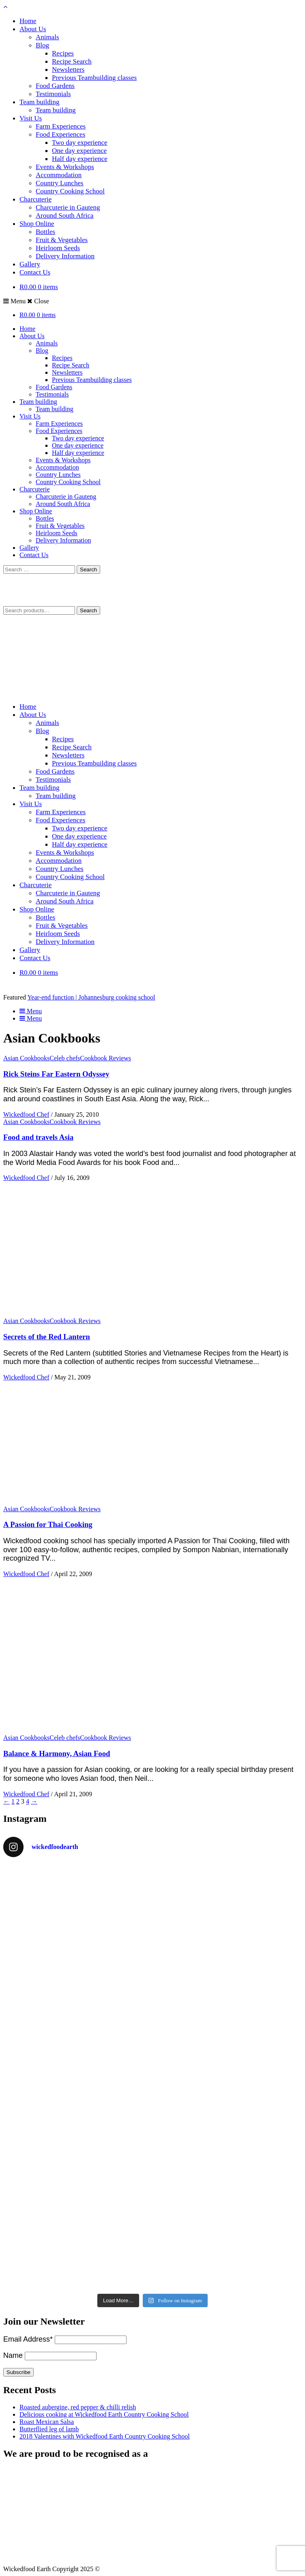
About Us (32, 29)
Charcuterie (35, 199)
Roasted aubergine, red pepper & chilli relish (77, 2407)
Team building (39, 102)
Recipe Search (72, 61)
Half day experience (79, 159)
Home (28, 21)
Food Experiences (60, 134)
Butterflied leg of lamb (49, 2429)
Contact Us (34, 272)
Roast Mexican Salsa (46, 2421)
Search (88, 610)
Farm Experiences (61, 126)
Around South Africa (65, 215)
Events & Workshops (65, 167)
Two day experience (79, 142)
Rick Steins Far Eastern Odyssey (56, 1074)
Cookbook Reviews (105, 1058)
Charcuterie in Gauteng (68, 207)
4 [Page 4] (27, 1801)
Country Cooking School (70, 191)
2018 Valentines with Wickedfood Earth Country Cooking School (104, 2436)
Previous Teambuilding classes (94, 78)
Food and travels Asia (38, 1137)
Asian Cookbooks (26, 1058)
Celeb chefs (64, 1058)
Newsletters (68, 69)
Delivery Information (65, 256)
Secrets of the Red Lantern (46, 1336)
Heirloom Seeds (58, 248)
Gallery (29, 264)
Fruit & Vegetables (62, 240)
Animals (47, 37)
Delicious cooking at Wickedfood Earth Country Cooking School (104, 2414)
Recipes (63, 53)
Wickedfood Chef (26, 1114)
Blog (42, 45)
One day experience (79, 150)
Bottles (45, 232)
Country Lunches (60, 183)
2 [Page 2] (17, 1801)
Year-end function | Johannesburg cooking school (91, 997)
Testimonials (53, 94)
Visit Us (30, 118)
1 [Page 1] (13, 1801)
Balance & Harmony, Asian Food (56, 1753)
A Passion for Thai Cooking (47, 1524)
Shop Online (36, 223)
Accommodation (59, 175)
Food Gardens (55, 86)
